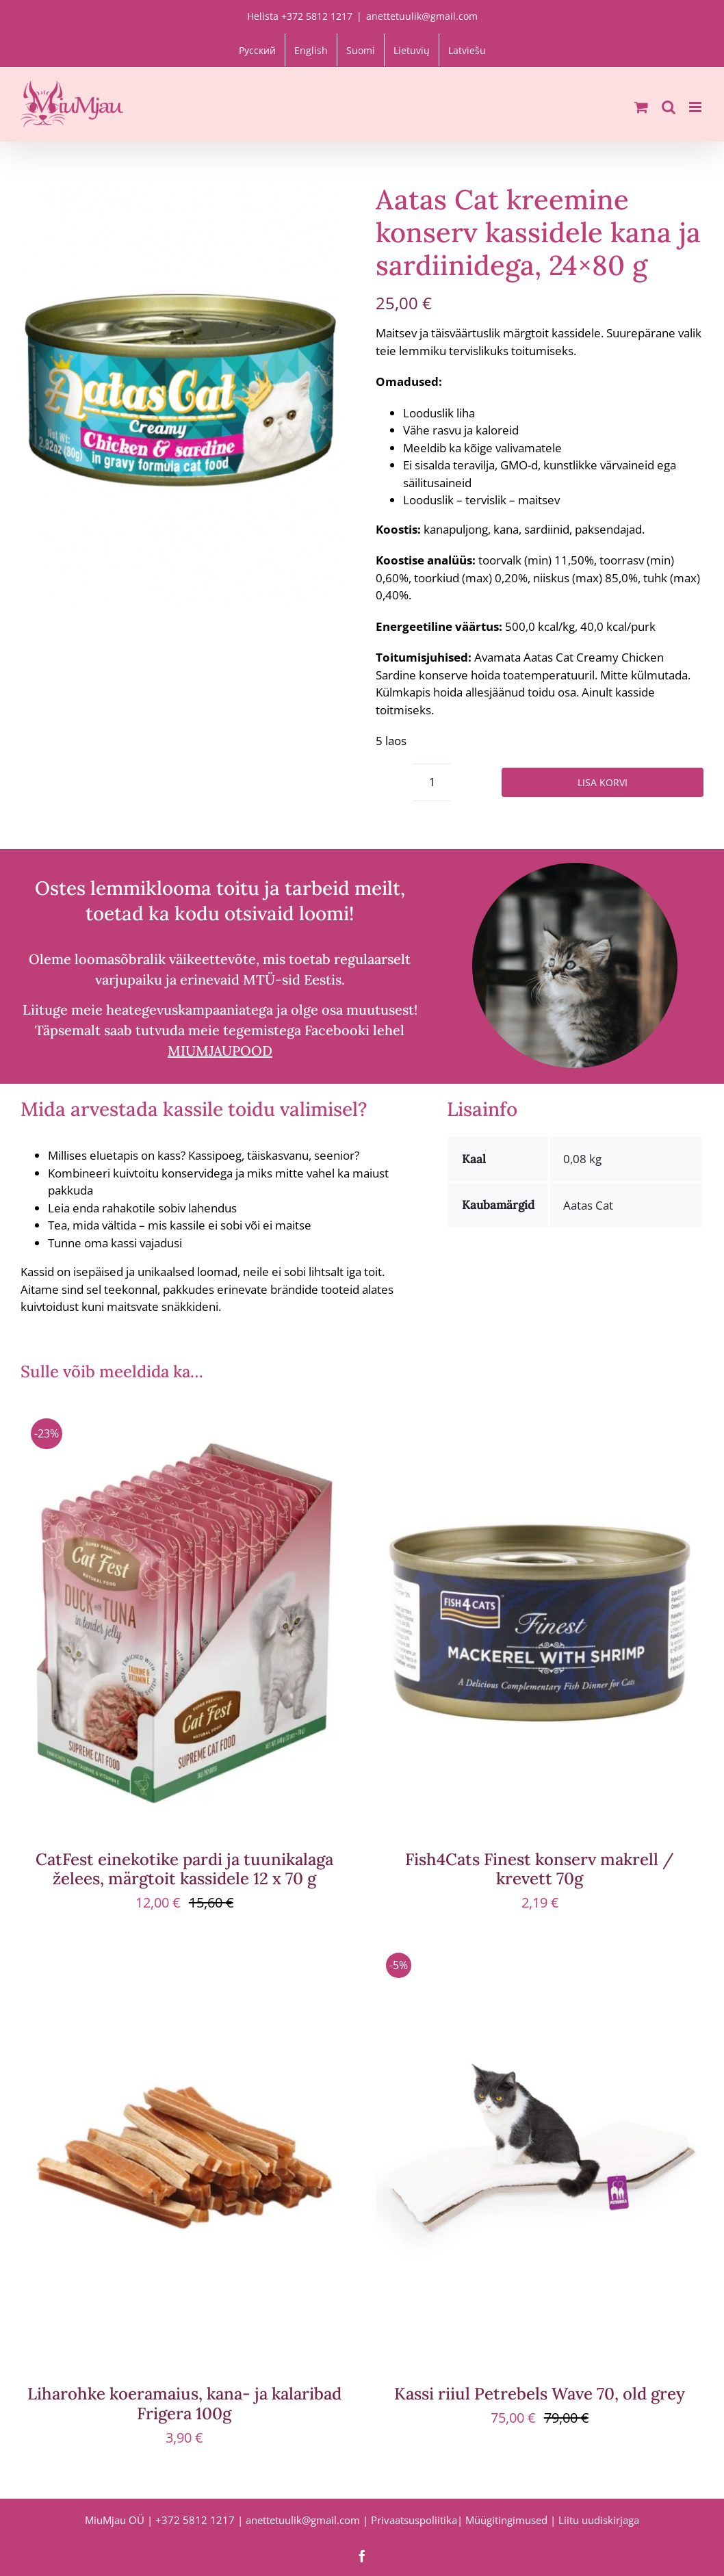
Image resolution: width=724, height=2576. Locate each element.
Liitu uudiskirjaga (598, 2520)
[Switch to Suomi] (360, 50)
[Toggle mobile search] (668, 107)
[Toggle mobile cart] (641, 107)
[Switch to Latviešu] (467, 50)
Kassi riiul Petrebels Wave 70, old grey (539, 2393)
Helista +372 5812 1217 (299, 16)
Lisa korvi (603, 782)
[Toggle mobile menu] (696, 107)
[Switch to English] (311, 50)
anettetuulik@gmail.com (422, 16)
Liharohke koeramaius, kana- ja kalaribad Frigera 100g (184, 2403)
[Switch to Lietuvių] (412, 50)
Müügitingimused (506, 2520)
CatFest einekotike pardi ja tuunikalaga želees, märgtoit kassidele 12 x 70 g (184, 1869)
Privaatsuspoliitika (414, 2520)
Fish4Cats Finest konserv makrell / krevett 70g (539, 1869)
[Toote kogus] (432, 782)
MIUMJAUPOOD (220, 1050)
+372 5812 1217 (195, 2520)
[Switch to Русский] (257, 50)
